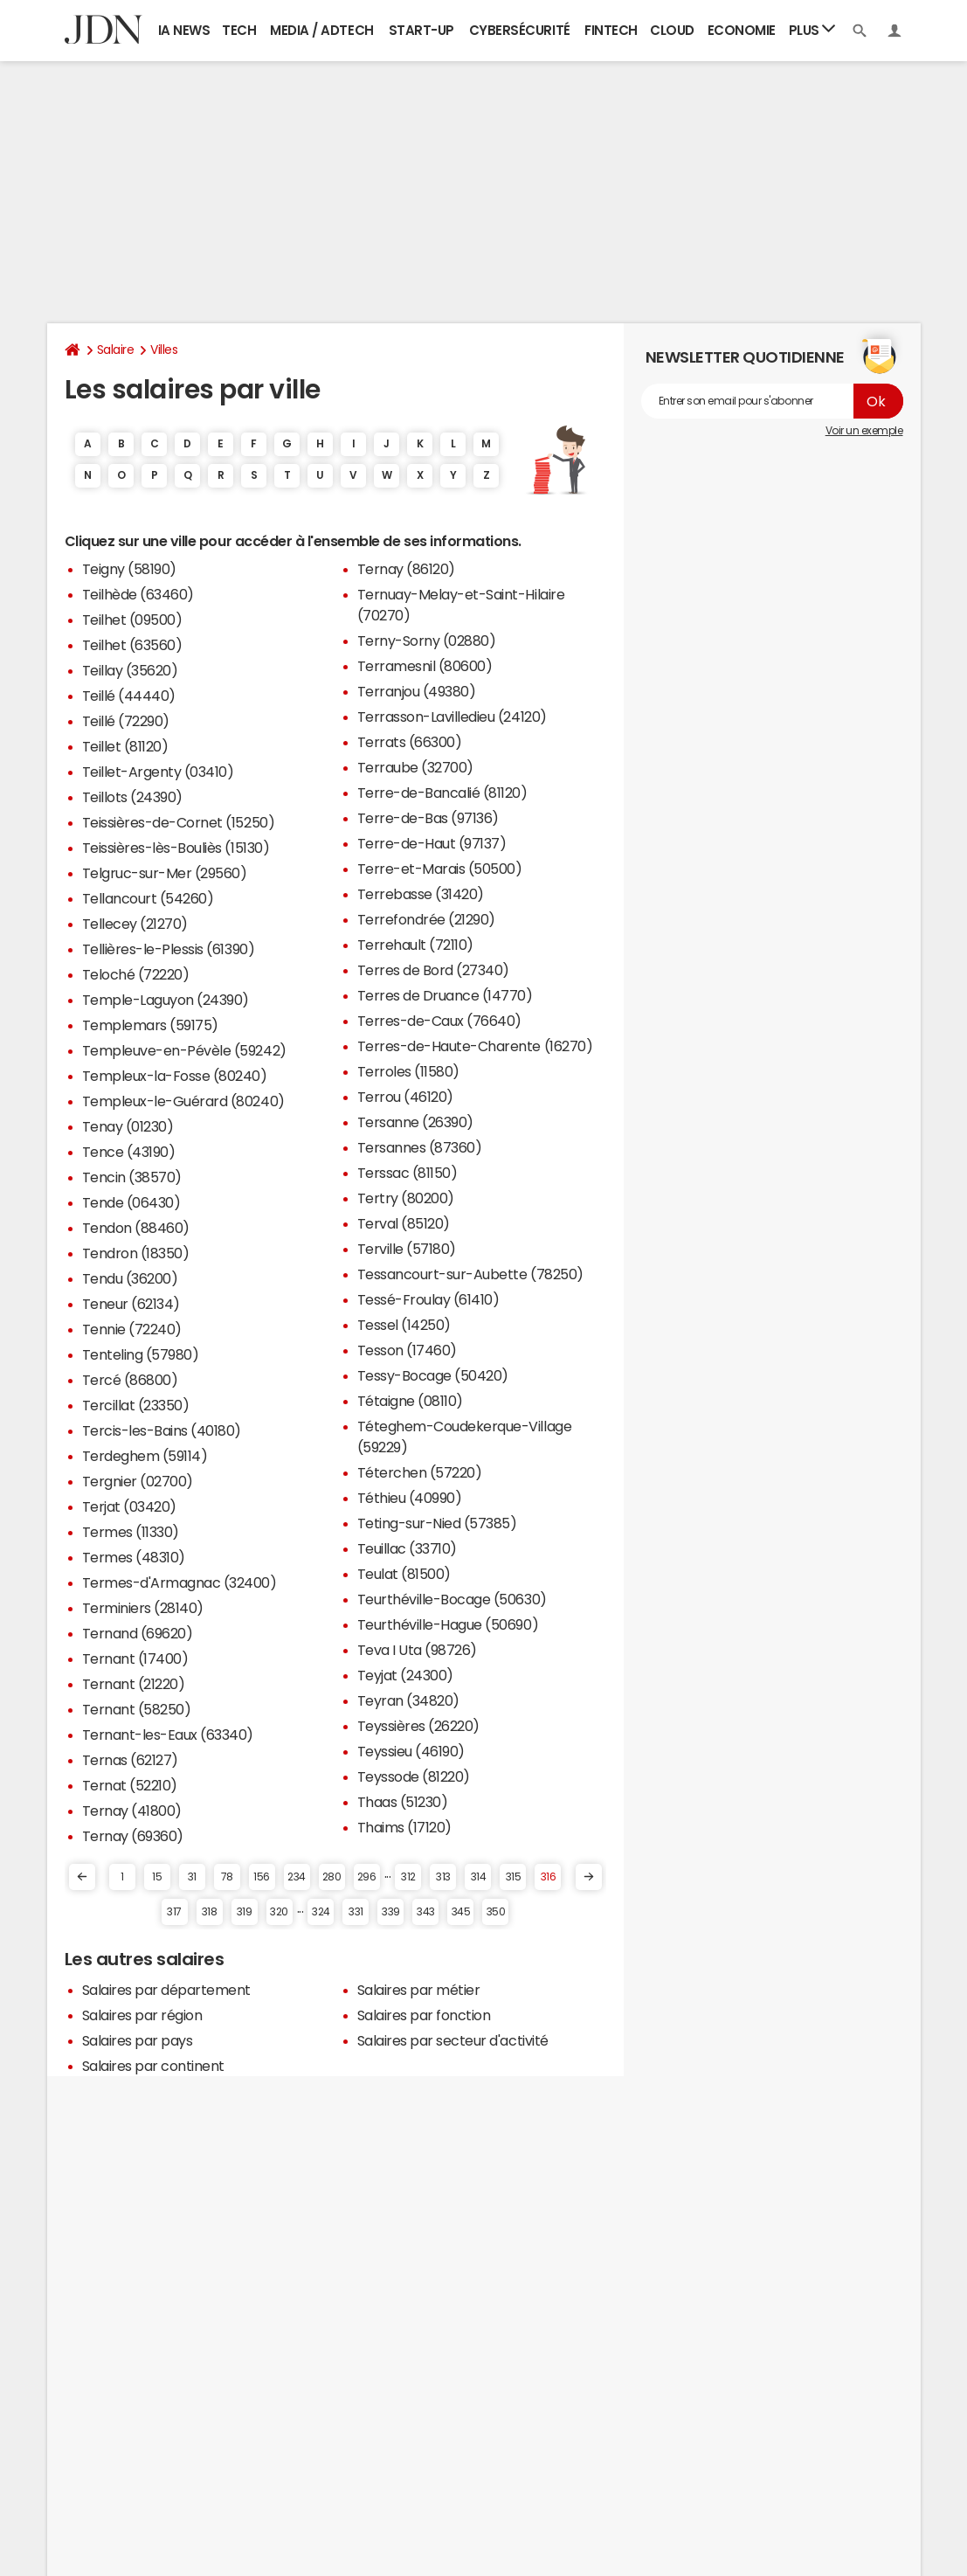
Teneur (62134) (131, 1304)
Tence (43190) (129, 1152)
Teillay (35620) (130, 670)
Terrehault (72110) (415, 945)
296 (366, 1877)
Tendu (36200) (130, 1278)
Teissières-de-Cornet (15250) (178, 822)
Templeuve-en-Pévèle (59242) (184, 1050)
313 (443, 1877)
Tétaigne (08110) (410, 1401)
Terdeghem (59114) (145, 1456)
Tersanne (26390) (415, 1122)
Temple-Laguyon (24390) (165, 1000)
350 (496, 1912)
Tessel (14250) (404, 1325)
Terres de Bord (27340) (433, 970)
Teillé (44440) (129, 696)
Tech (239, 30)
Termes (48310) (133, 1557)
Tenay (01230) (128, 1126)
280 (332, 1877)
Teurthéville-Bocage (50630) (452, 1599)
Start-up (421, 30)
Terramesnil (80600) (425, 666)
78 (227, 1877)
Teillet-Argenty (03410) (158, 772)
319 (244, 1912)
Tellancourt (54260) (148, 898)
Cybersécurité (519, 30)
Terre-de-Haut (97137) (432, 843)
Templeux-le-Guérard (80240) (183, 1101)
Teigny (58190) (129, 569)
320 (279, 1912)
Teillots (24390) (132, 797)
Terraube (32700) (415, 767)
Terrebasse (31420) (420, 894)
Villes (163, 349)
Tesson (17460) (407, 1350)
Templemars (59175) (150, 1025)
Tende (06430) (131, 1202)
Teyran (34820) (408, 1700)
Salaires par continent (153, 2066)
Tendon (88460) (136, 1228)
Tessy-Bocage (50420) (432, 1375)
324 (321, 1912)
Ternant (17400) (135, 1658)
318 (210, 1912)
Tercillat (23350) (136, 1405)
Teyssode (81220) (413, 1776)
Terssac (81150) (407, 1173)
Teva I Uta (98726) (417, 1650)
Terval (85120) (403, 1223)
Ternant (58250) (136, 1709)
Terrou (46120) (405, 1097)
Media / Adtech (321, 30)
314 (479, 1877)
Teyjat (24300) (405, 1675)
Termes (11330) (130, 1532)
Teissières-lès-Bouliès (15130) (176, 848)
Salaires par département (166, 1990)
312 (408, 1877)
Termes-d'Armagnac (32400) (179, 1582)
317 (174, 1912)
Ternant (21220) (133, 1684)
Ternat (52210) (129, 1785)
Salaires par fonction (424, 2015)
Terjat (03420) (129, 1506)
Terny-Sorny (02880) (426, 640)
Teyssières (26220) (418, 1726)
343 (426, 1912)
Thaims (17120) (404, 1827)
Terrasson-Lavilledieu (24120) (452, 717)
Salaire (116, 349)
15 (157, 1877)
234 (296, 1877)
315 (513, 1877)
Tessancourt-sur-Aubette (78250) (470, 1274)
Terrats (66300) (409, 742)
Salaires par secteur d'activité (453, 2040)
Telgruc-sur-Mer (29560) (164, 873)
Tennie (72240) (132, 1329)
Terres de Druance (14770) (445, 995)
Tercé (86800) (130, 1380)
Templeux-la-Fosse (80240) (174, 1076)
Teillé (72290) (125, 721)
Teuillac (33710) (407, 1548)
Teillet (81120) (125, 746)
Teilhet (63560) (132, 645)
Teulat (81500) (404, 1574)
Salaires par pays (137, 2040)
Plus (812, 29)
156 (261, 1877)
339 (391, 1912)
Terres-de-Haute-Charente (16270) (475, 1046)
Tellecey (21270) (135, 924)
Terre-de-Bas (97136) (428, 818)
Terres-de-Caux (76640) (439, 1021)
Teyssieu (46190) (411, 1751)
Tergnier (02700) (137, 1481)
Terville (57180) (406, 1249)
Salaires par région (142, 2015)
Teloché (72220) (136, 974)
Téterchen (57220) (419, 1472)
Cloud (672, 30)
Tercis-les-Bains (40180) (161, 1430)
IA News (184, 30)
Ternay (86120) (406, 569)
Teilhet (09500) (132, 620)
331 (356, 1912)
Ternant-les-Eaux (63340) (167, 1735)
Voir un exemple (864, 431)
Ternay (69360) (132, 1836)
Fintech (611, 30)
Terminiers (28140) (143, 1608)
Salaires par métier (418, 1990)
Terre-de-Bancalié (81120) (442, 793)
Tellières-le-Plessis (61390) (168, 949)
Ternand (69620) (137, 1633)
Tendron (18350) (136, 1253)
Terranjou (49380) (416, 691)
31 (192, 1877)
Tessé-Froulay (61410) (428, 1299)
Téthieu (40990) (409, 1498)
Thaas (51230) (402, 1802)
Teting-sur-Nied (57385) (437, 1523)
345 (461, 1912)
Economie (742, 30)
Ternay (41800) (132, 1811)
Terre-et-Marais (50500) (439, 869)
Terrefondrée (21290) (426, 919)
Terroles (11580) (408, 1071)
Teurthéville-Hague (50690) (448, 1624)
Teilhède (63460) (138, 594)
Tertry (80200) (405, 1198)
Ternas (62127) (130, 1760)
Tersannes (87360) (419, 1147)
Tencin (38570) (132, 1177)
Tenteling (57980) (140, 1354)
